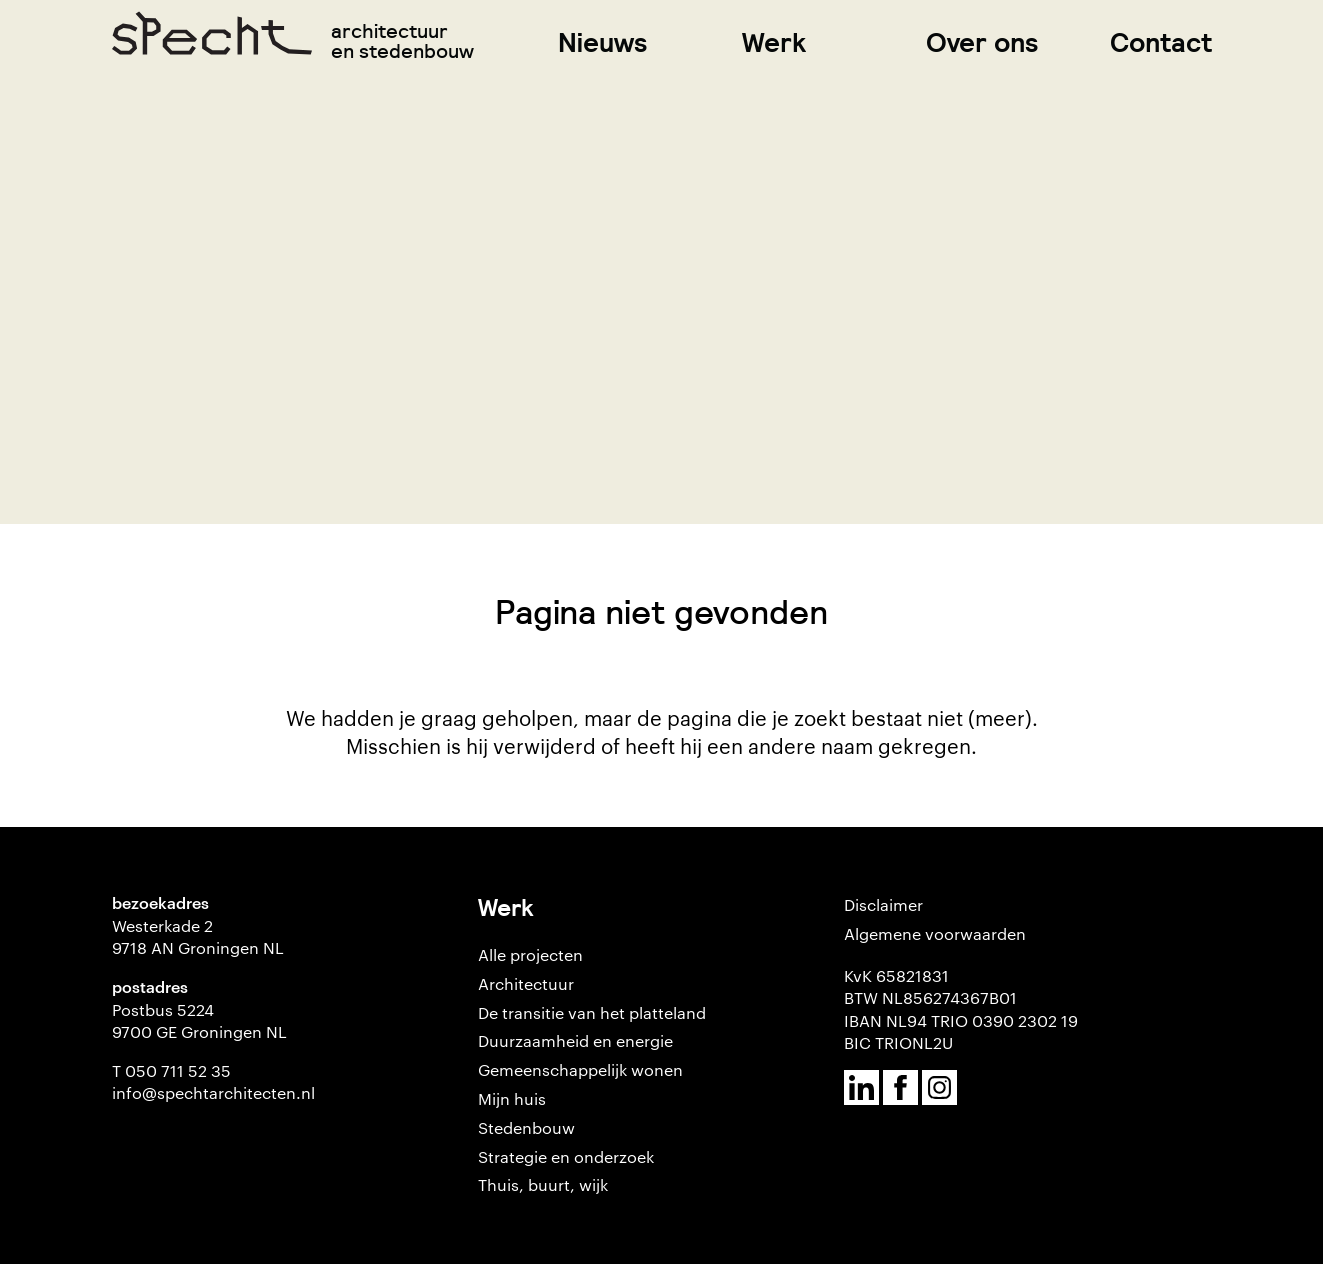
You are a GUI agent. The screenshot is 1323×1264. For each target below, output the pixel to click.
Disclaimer (883, 904)
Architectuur (526, 983)
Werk (774, 42)
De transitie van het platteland (592, 1012)
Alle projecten (530, 954)
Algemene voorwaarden (935, 933)
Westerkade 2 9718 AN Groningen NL (198, 936)
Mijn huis (512, 1098)
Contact (1161, 42)
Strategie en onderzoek (566, 1156)
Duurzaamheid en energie (575, 1040)
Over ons (982, 42)
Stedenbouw (526, 1127)
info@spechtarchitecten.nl (213, 1092)
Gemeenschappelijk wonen (580, 1069)
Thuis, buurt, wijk (543, 1184)
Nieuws (603, 42)
